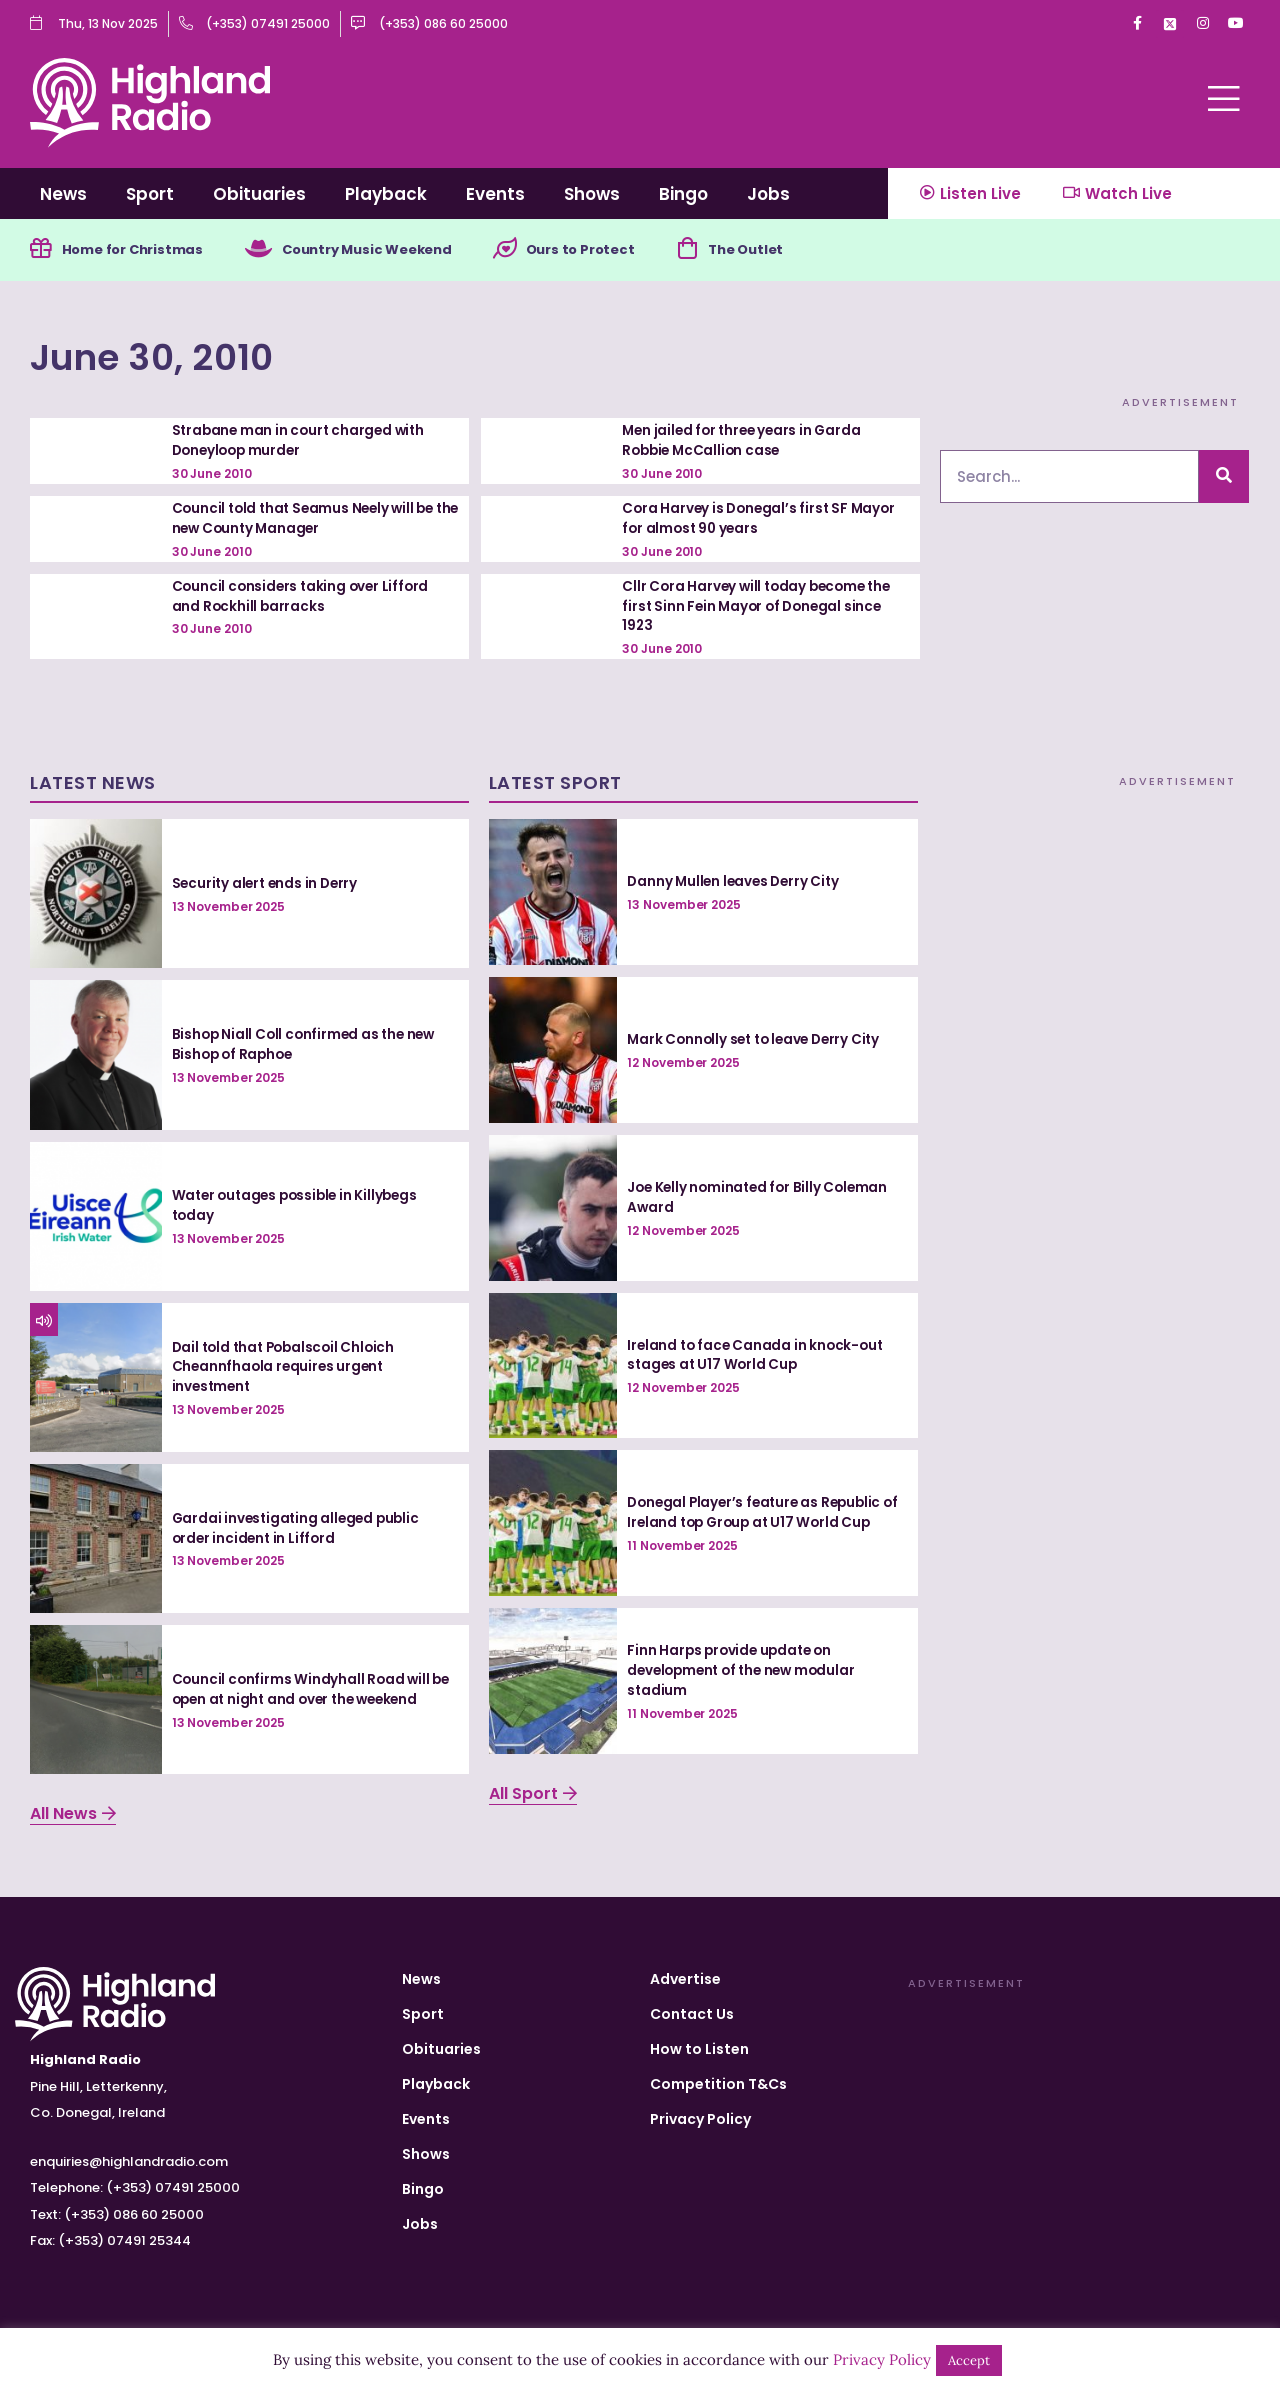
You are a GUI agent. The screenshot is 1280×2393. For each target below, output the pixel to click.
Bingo (683, 194)
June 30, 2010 (180, 356)
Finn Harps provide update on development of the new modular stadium (746, 1670)
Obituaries (259, 194)
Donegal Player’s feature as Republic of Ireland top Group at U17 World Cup (762, 1513)
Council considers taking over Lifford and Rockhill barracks (304, 597)
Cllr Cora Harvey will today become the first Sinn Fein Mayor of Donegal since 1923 (761, 606)
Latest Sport (555, 783)
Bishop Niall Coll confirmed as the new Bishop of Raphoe (307, 1045)
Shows (592, 194)
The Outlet (789, 251)
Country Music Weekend (389, 251)
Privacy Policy (700, 2119)
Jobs (768, 194)
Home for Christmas (139, 251)
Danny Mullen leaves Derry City (736, 882)
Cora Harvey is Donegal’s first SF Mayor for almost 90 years (762, 520)
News (63, 194)
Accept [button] (969, 2360)
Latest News (93, 783)
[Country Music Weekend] (272, 251)
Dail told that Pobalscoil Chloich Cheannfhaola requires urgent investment (288, 1366)
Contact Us (692, 2014)
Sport (150, 194)
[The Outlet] (727, 251)
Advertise (685, 1979)
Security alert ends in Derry (268, 883)
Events (495, 194)
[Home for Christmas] (42, 251)
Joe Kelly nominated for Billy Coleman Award (761, 1197)
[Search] (1224, 478)
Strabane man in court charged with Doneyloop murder (302, 442)
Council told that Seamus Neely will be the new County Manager (308, 520)
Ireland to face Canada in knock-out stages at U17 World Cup (758, 1355)
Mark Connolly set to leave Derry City (759, 1039)
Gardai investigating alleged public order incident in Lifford (299, 1528)
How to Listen (699, 2049)
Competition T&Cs (718, 2084)
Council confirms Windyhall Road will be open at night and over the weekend (313, 1689)
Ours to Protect (615, 251)
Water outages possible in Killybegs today (300, 1206)
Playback (386, 194)
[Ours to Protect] (535, 251)
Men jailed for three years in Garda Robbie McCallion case (745, 442)
